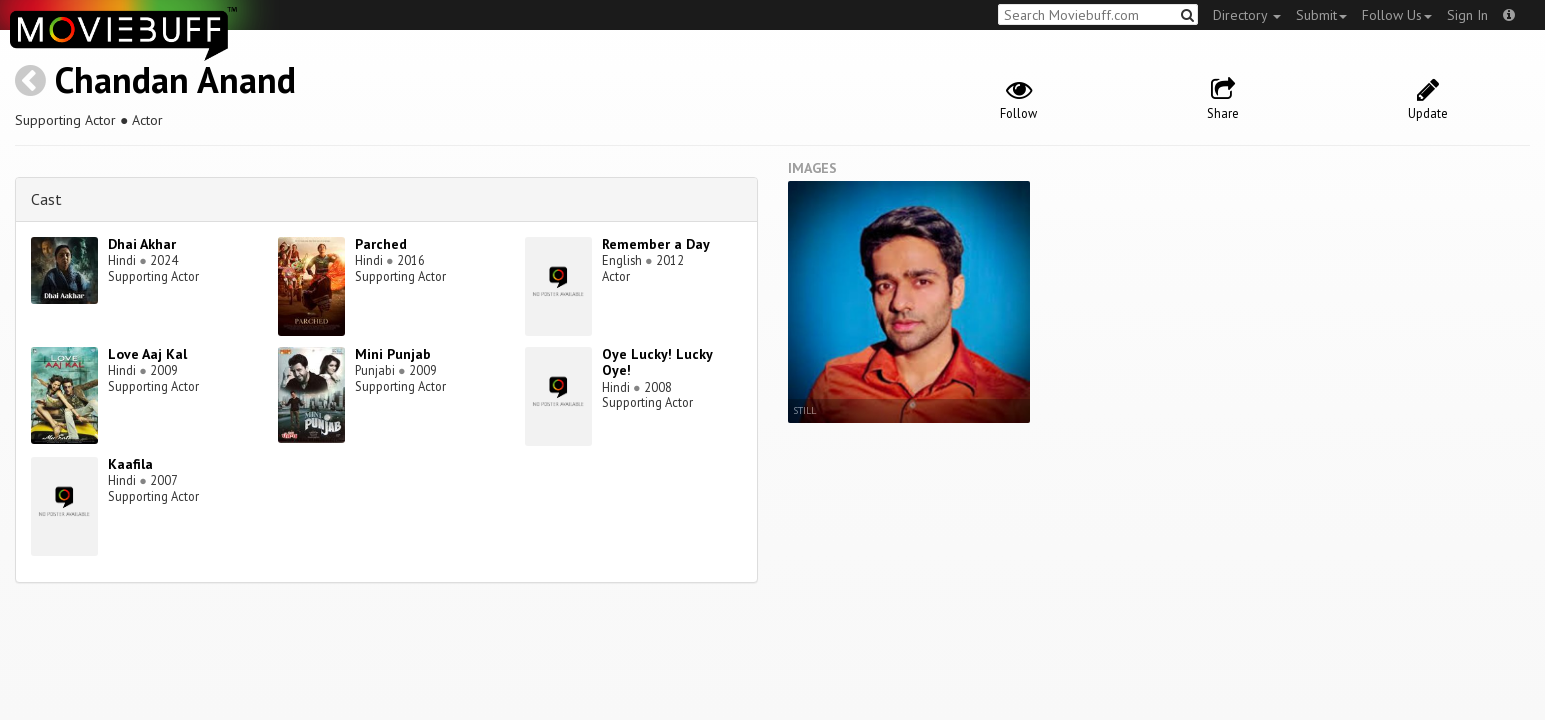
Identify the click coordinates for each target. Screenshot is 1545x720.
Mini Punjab (393, 354)
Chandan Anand (175, 79)
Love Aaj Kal (147, 354)
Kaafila (130, 464)
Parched (381, 244)
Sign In (1467, 15)
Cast (46, 199)
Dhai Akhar (142, 244)
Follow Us (1397, 15)
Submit (1321, 15)
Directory (1247, 15)
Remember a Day (656, 244)
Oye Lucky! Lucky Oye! (657, 362)
